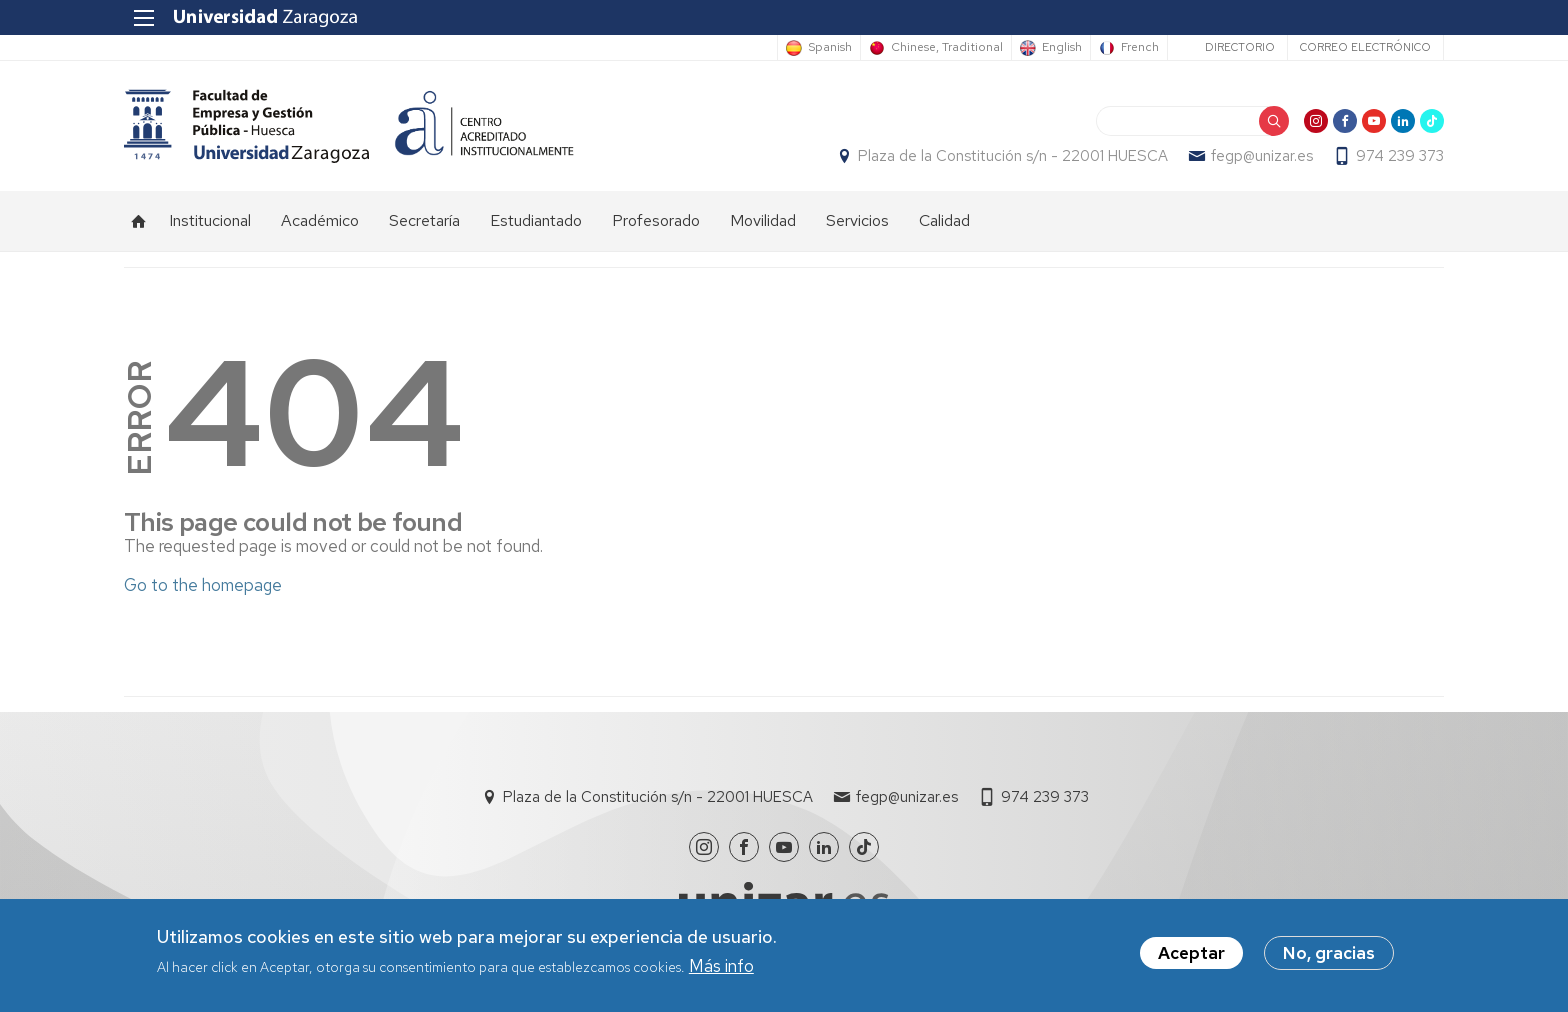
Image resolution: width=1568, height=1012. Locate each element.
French (1140, 48)
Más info (721, 966)
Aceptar (1191, 954)
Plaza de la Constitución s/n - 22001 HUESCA (1013, 156)
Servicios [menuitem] (857, 220)
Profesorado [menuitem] (656, 220)
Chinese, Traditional (947, 48)
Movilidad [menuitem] (763, 220)
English (1062, 48)
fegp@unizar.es (1262, 156)
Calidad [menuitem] (944, 220)
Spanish (830, 48)
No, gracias (1329, 954)
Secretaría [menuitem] (424, 220)
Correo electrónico (1365, 47)
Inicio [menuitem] (139, 221)
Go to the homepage (203, 585)
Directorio (1240, 47)
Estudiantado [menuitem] (536, 220)
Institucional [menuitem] (210, 220)
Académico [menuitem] (320, 220)
